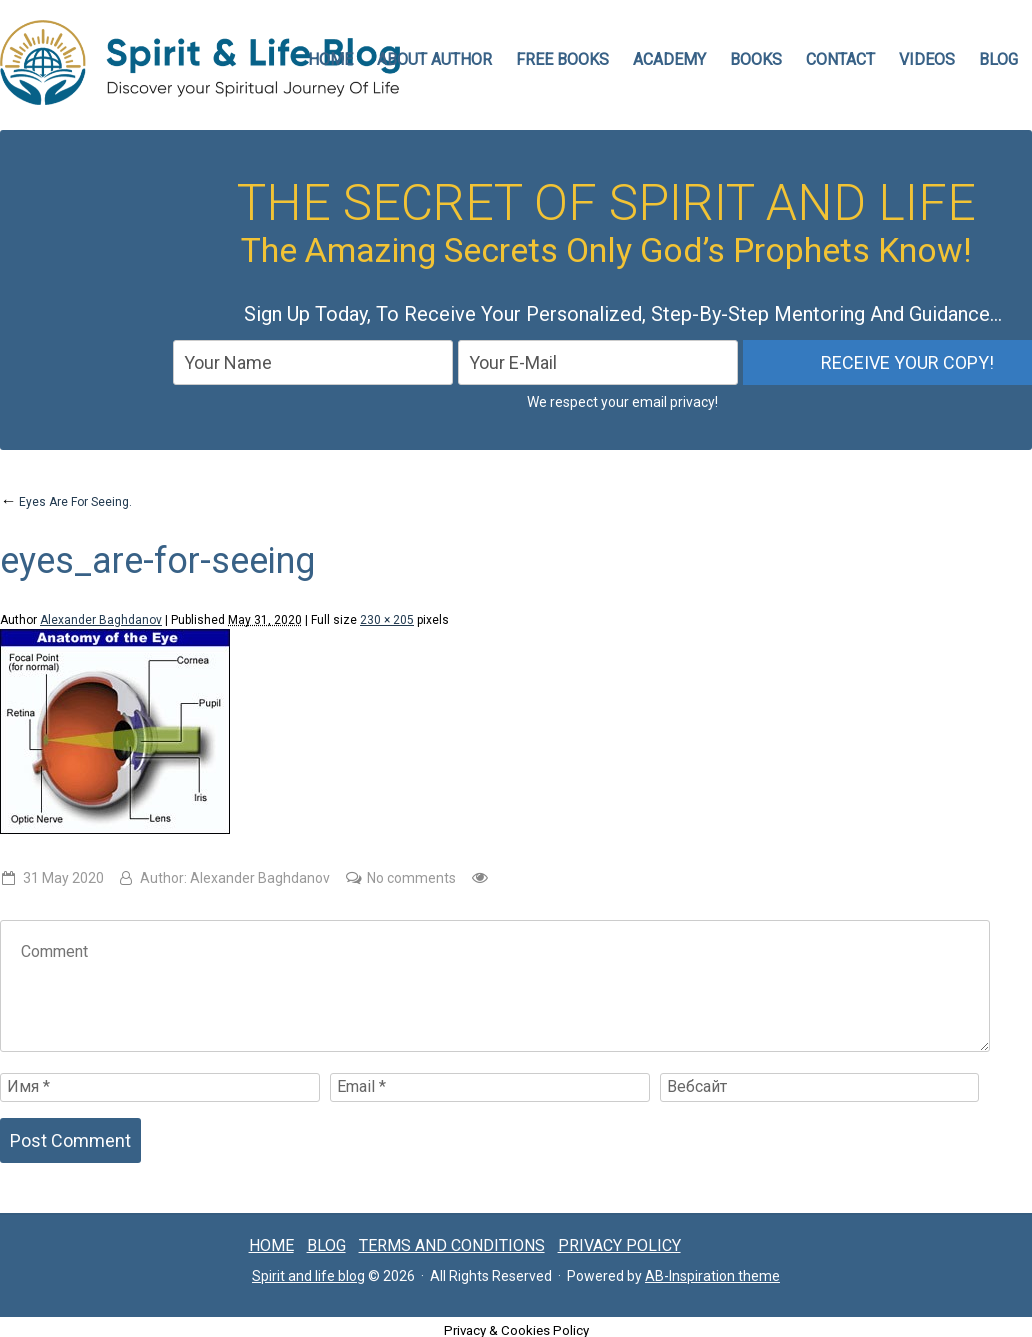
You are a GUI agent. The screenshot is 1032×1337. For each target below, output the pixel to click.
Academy (669, 59)
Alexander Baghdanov (101, 620)
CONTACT (840, 59)
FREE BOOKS (562, 59)
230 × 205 (387, 620)
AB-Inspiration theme (712, 1276)
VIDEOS (927, 59)
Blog (998, 59)
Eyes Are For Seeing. (66, 502)
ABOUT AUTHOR (434, 59)
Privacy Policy (619, 1245)
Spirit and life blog (308, 1276)
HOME (330, 59)
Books (756, 59)
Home (271, 1245)
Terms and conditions (452, 1245)
